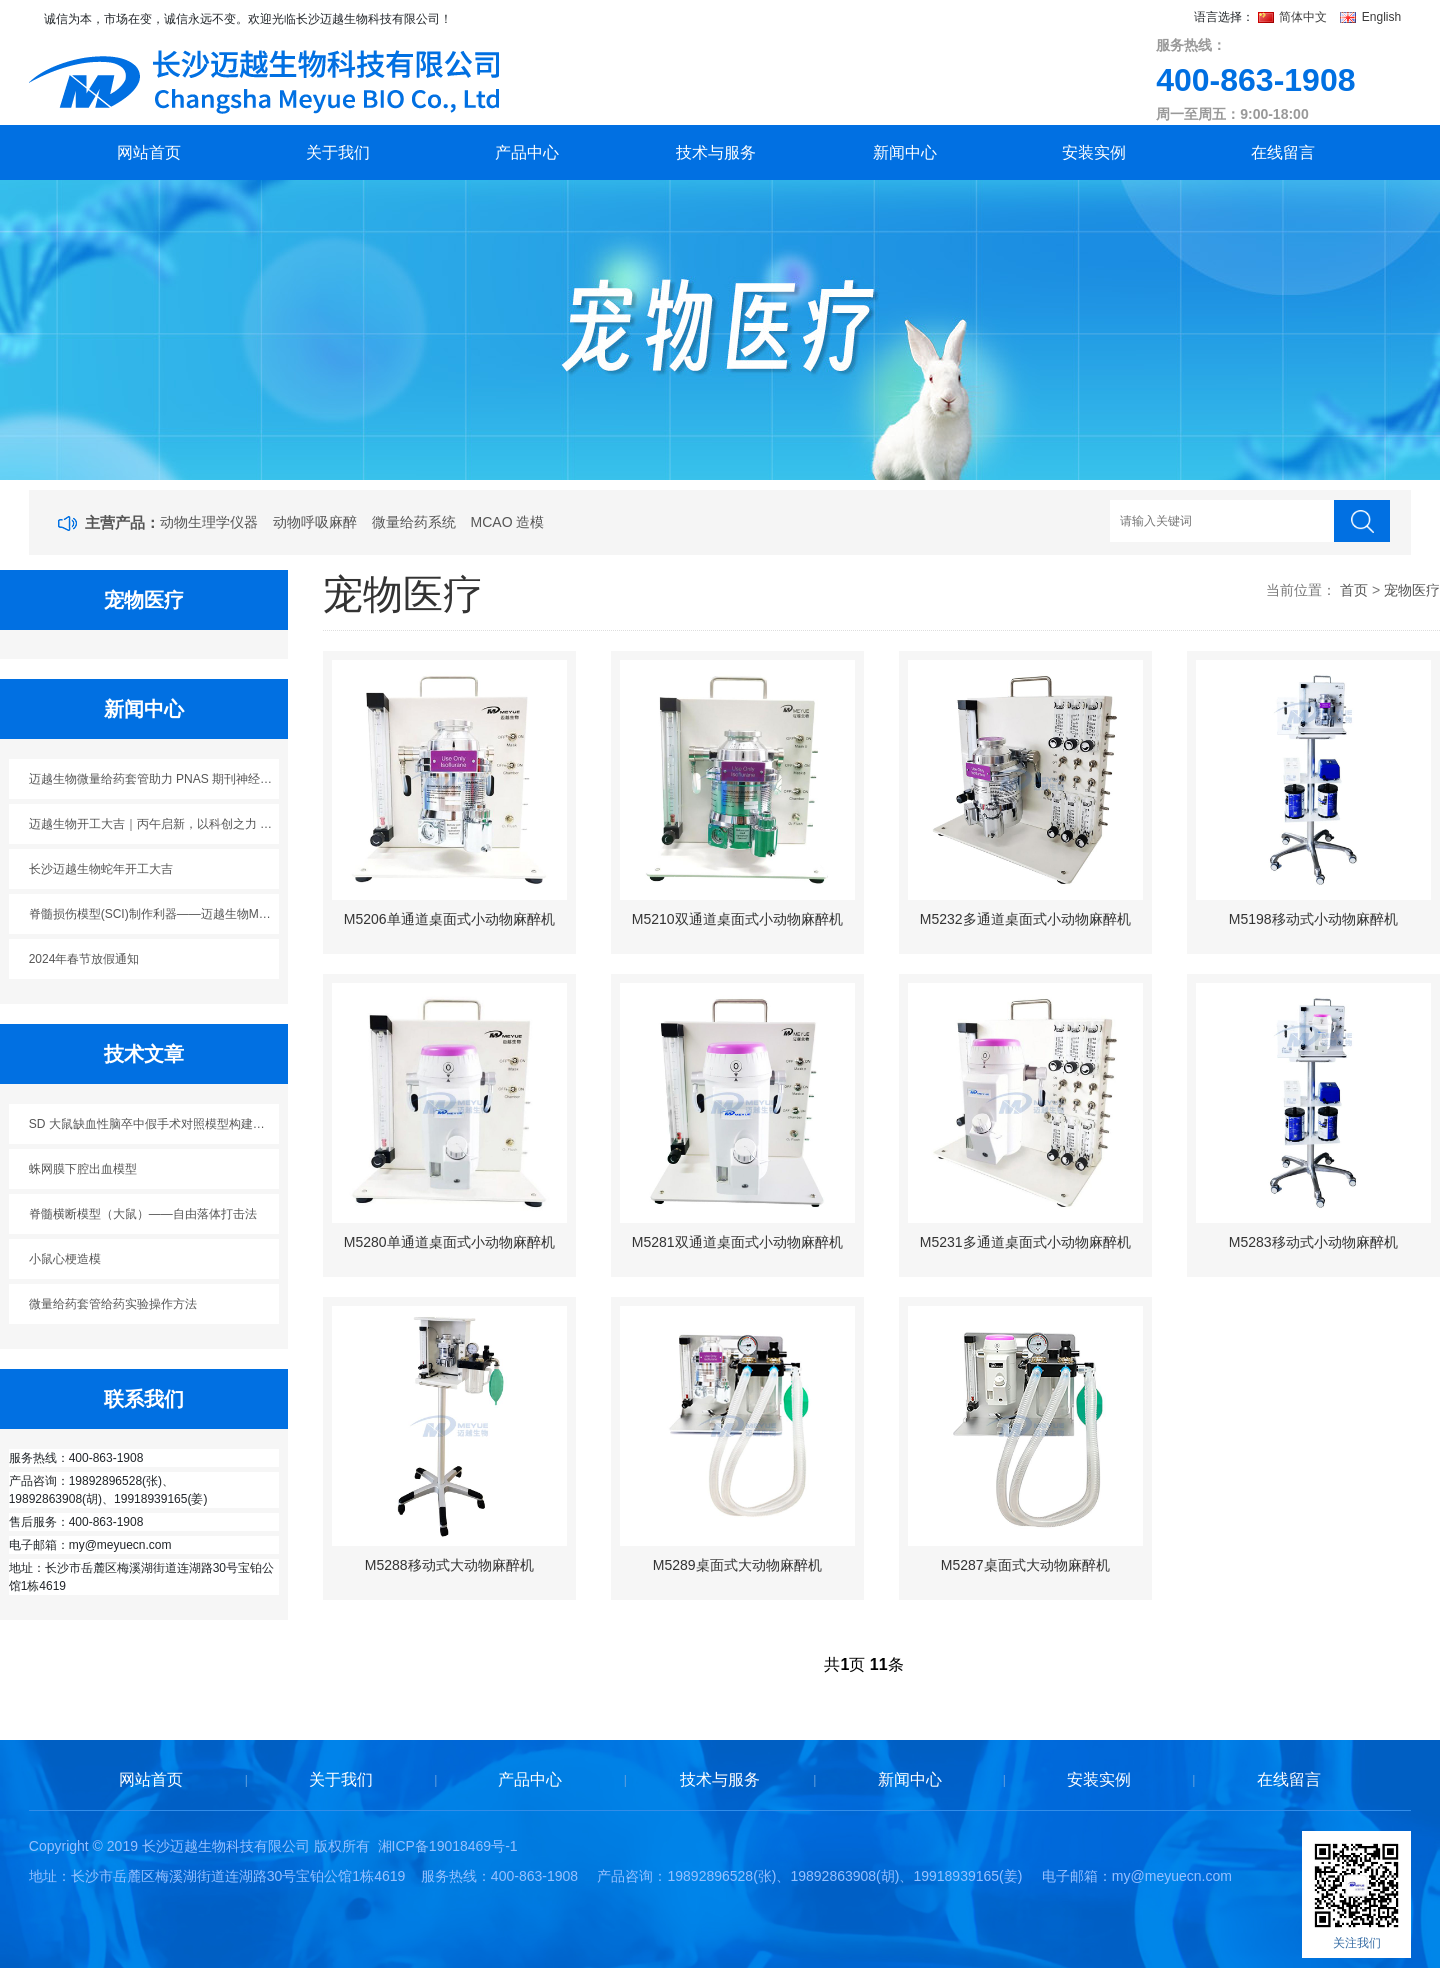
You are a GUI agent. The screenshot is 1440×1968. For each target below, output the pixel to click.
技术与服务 (716, 152)
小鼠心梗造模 (65, 1259)
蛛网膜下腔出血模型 (83, 1169)
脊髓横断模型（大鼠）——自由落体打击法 (143, 1214)
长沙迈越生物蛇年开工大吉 (101, 869)
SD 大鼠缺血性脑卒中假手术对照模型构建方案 (153, 1124)
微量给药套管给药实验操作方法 (113, 1304)
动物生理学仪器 (209, 522)
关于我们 (338, 152)
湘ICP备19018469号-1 (448, 1846)
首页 (1354, 590)
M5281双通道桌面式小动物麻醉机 (737, 1242)
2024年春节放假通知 (84, 959)
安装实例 (1094, 152)
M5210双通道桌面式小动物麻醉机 (737, 919)
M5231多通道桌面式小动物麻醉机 (1025, 1242)
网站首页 (149, 152)
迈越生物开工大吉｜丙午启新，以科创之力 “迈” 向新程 (154, 824)
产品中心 (527, 152)
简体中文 (1294, 17)
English (1370, 17)
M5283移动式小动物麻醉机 (1313, 1242)
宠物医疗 (1412, 590)
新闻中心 (905, 152)
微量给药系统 (414, 522)
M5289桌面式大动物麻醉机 (737, 1565)
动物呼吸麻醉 (315, 522)
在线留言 (1283, 152)
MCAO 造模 (508, 522)
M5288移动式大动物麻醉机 (449, 1565)
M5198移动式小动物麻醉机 (1313, 919)
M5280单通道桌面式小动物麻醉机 (449, 1242)
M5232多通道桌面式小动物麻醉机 (1025, 919)
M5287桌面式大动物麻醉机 (1025, 1565)
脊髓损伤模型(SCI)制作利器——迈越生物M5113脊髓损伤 (154, 914)
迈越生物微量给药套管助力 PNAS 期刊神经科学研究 (154, 779)
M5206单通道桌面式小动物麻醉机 (449, 919)
